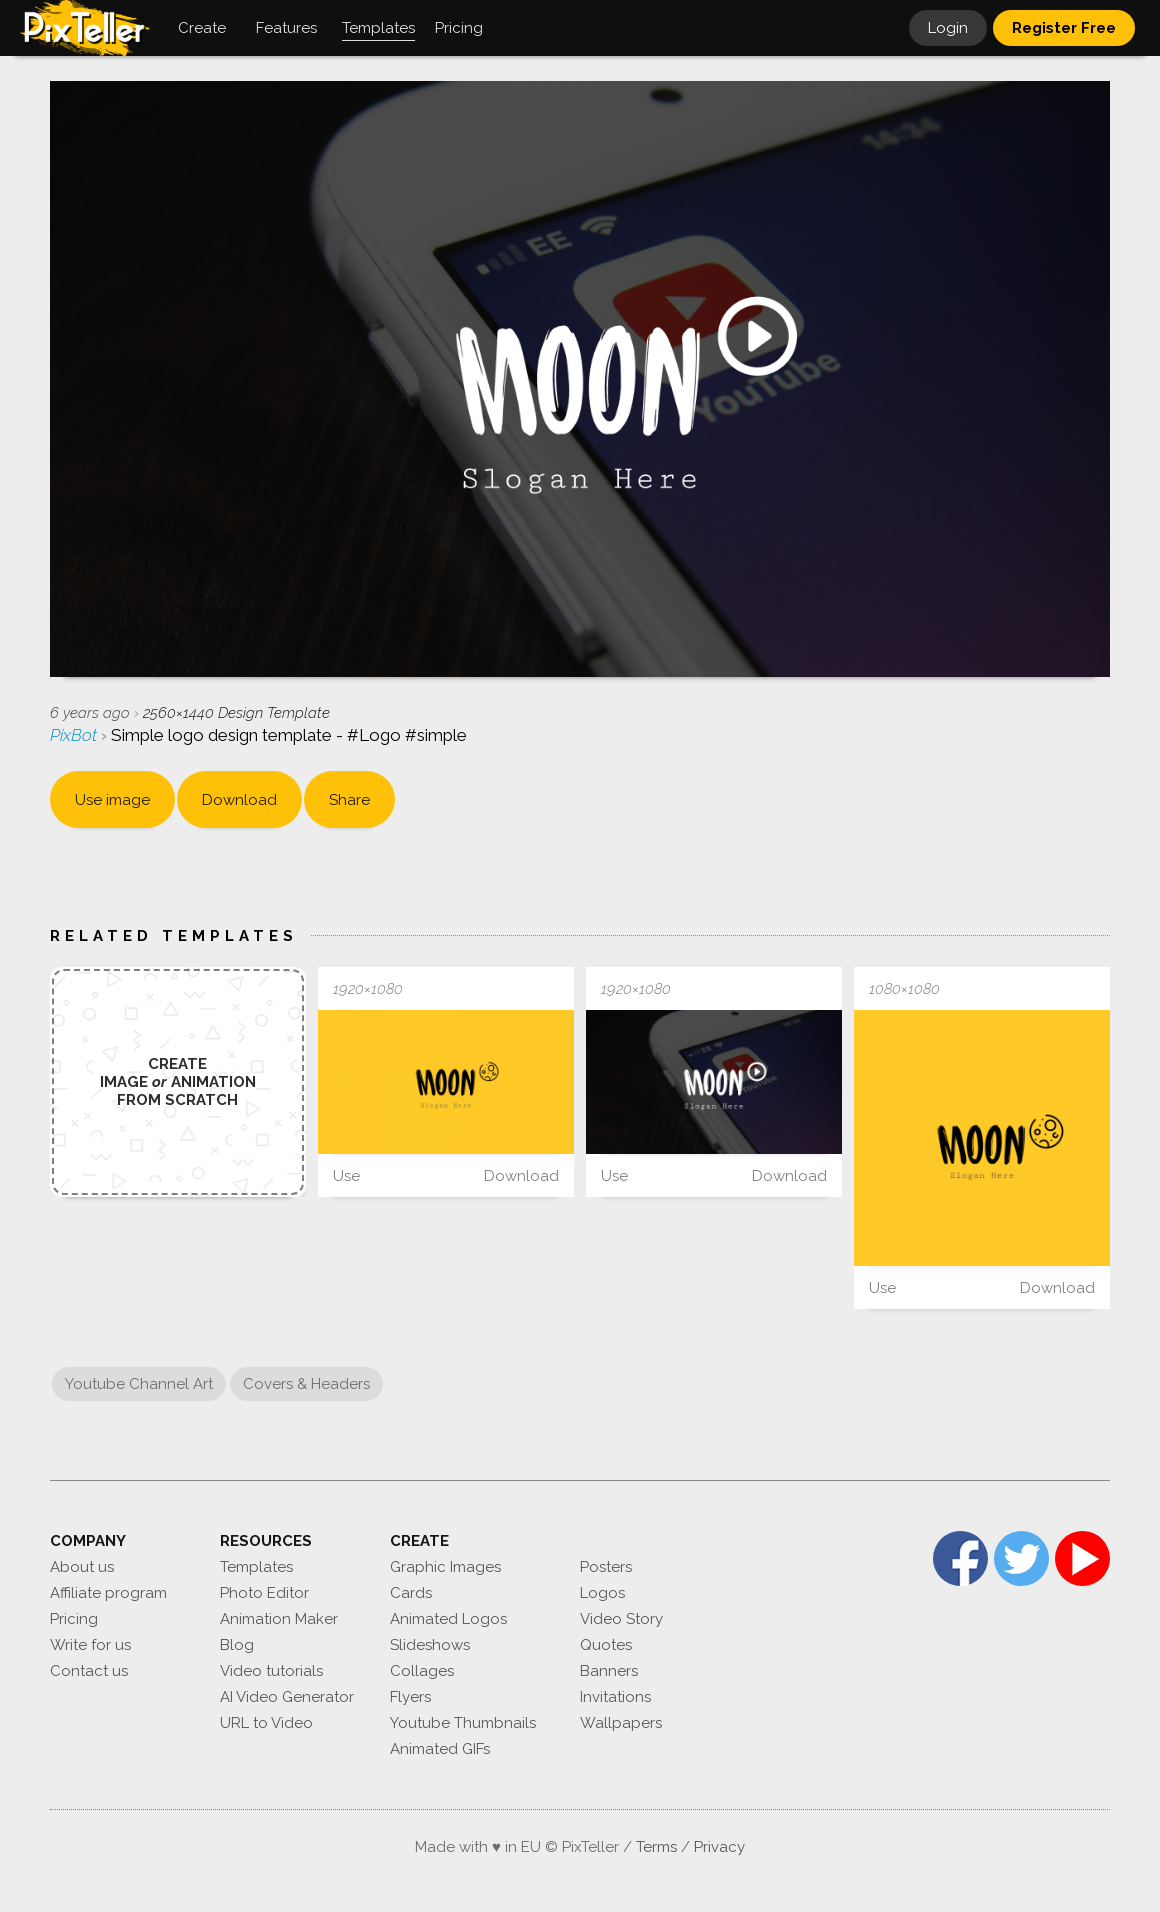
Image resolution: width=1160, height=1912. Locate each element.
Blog (237, 1645)
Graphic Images (445, 1567)
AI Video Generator (287, 1697)
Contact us (89, 1671)
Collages (422, 1671)
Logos (602, 1593)
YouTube (1082, 1558)
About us (82, 1567)
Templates (256, 1567)
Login (948, 28)
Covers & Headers (306, 1384)
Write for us (90, 1645)
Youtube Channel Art (139, 1384)
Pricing (74, 1619)
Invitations (615, 1697)
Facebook (960, 1558)
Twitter (1021, 1558)
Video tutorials (271, 1671)
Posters (606, 1567)
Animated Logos (448, 1619)
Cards (411, 1593)
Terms (656, 1847)
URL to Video (266, 1723)
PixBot (75, 735)
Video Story (621, 1619)
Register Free (1064, 28)
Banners (609, 1671)
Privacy (719, 1847)
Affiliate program (108, 1593)
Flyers (410, 1697)
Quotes (606, 1645)
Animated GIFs (440, 1749)
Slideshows (430, 1645)
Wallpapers (621, 1723)
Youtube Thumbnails (463, 1723)
